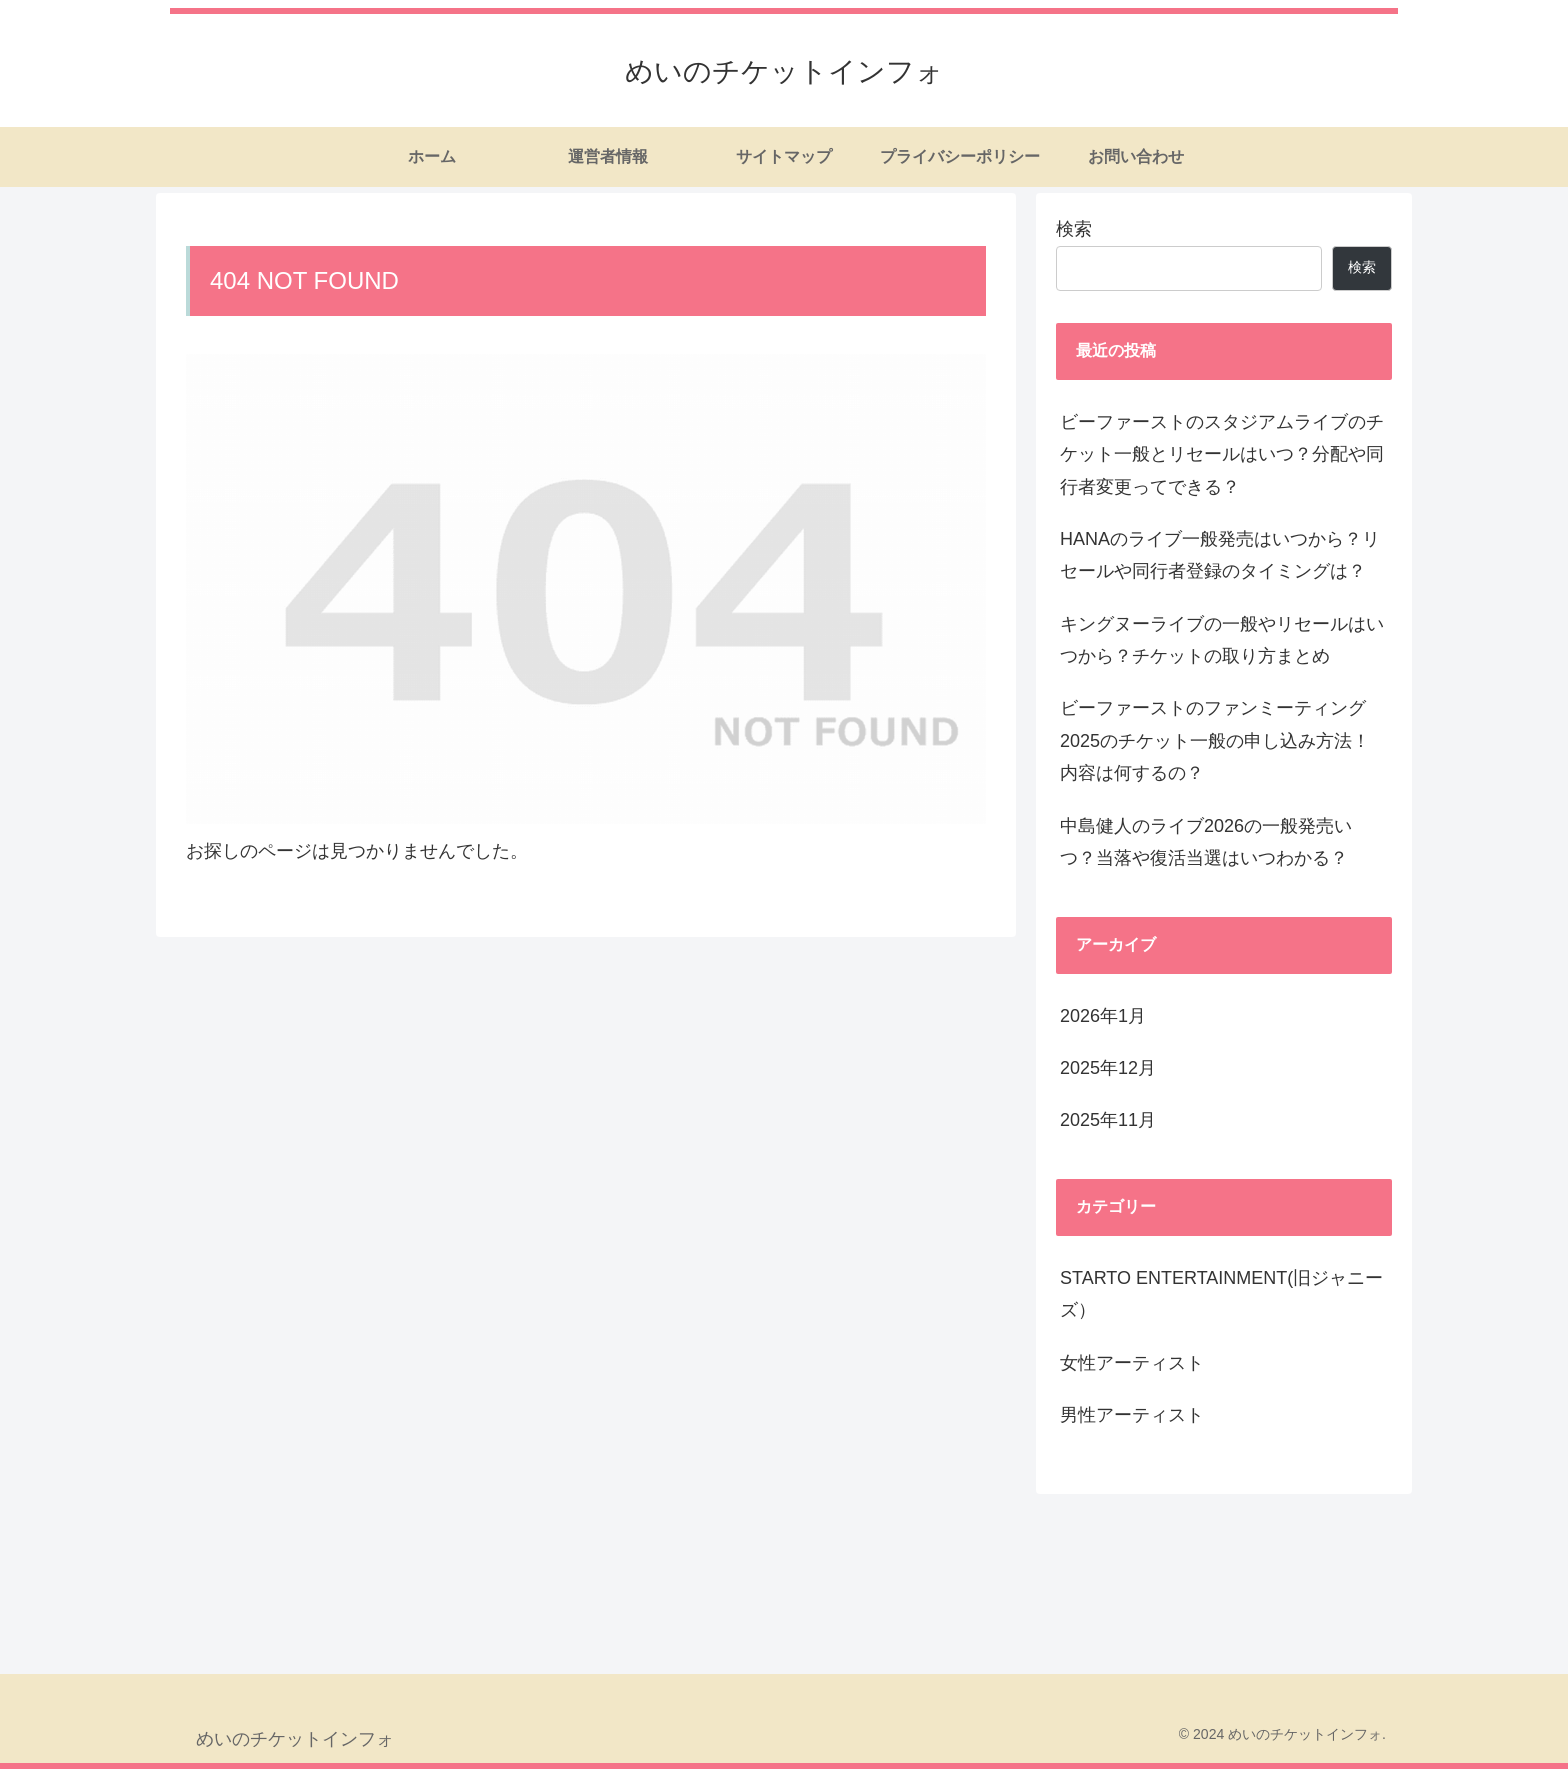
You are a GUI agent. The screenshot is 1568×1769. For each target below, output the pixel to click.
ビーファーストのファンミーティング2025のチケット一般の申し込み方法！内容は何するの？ (1215, 740)
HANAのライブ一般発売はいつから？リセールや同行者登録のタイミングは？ (1220, 555)
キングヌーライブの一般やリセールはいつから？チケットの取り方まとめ (1222, 640)
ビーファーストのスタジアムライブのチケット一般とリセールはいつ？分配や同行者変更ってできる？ (1222, 454)
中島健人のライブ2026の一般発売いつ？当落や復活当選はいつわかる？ (1206, 842)
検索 (1074, 229)
